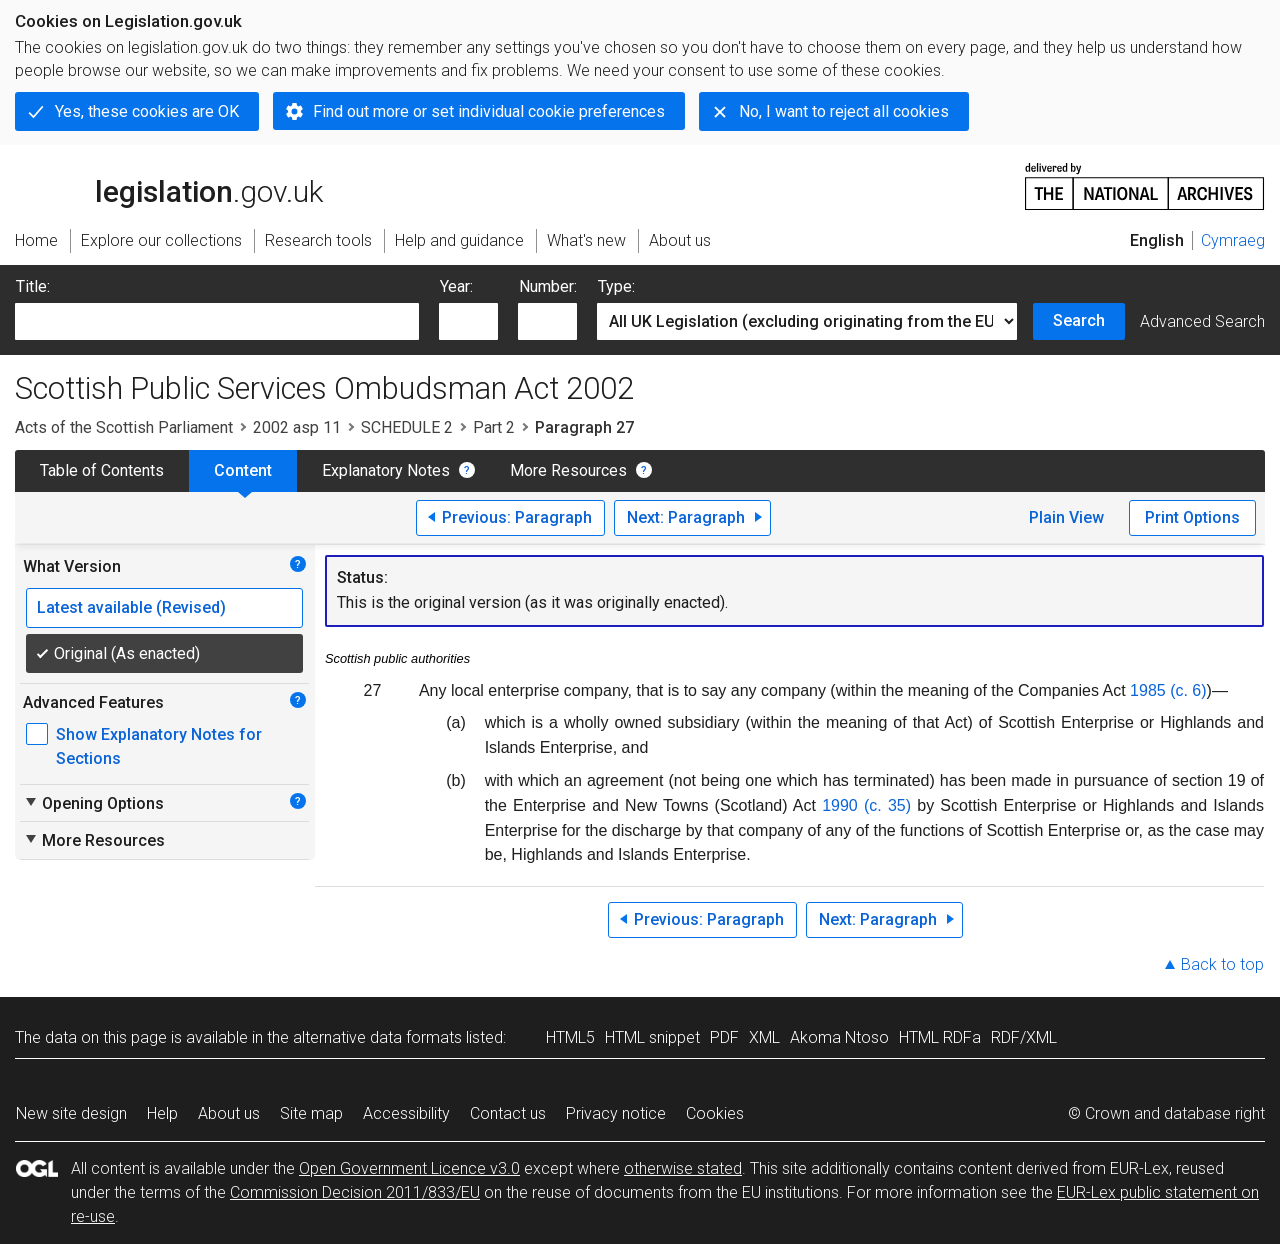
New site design (71, 1113)
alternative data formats (377, 1037)
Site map (311, 1113)
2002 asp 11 (297, 427)
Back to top (1222, 964)
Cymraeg (1233, 240)
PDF (724, 1037)
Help (162, 1113)
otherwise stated (683, 1168)
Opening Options (93, 803)
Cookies (715, 1113)
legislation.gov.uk (169, 185)
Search (1079, 320)
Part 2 (494, 427)
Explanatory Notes (386, 470)
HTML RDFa (940, 1037)
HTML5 (570, 1037)
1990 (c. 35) (866, 805)
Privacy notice (616, 1113)
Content (243, 470)
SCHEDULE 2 (407, 427)
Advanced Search (1202, 321)
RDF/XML (1024, 1037)
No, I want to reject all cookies (844, 111)
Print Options (1192, 517)
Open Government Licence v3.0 (409, 1168)
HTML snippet (652, 1037)
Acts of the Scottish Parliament (124, 427)
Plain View (1066, 517)
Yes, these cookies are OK (147, 111)
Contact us (508, 1113)
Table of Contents (102, 470)
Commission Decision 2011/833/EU (355, 1192)
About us (229, 1113)
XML (764, 1037)
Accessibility (406, 1113)
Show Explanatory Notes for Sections (159, 746)
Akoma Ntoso (839, 1037)
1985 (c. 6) (1168, 690)
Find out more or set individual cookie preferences (489, 111)
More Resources (568, 470)
